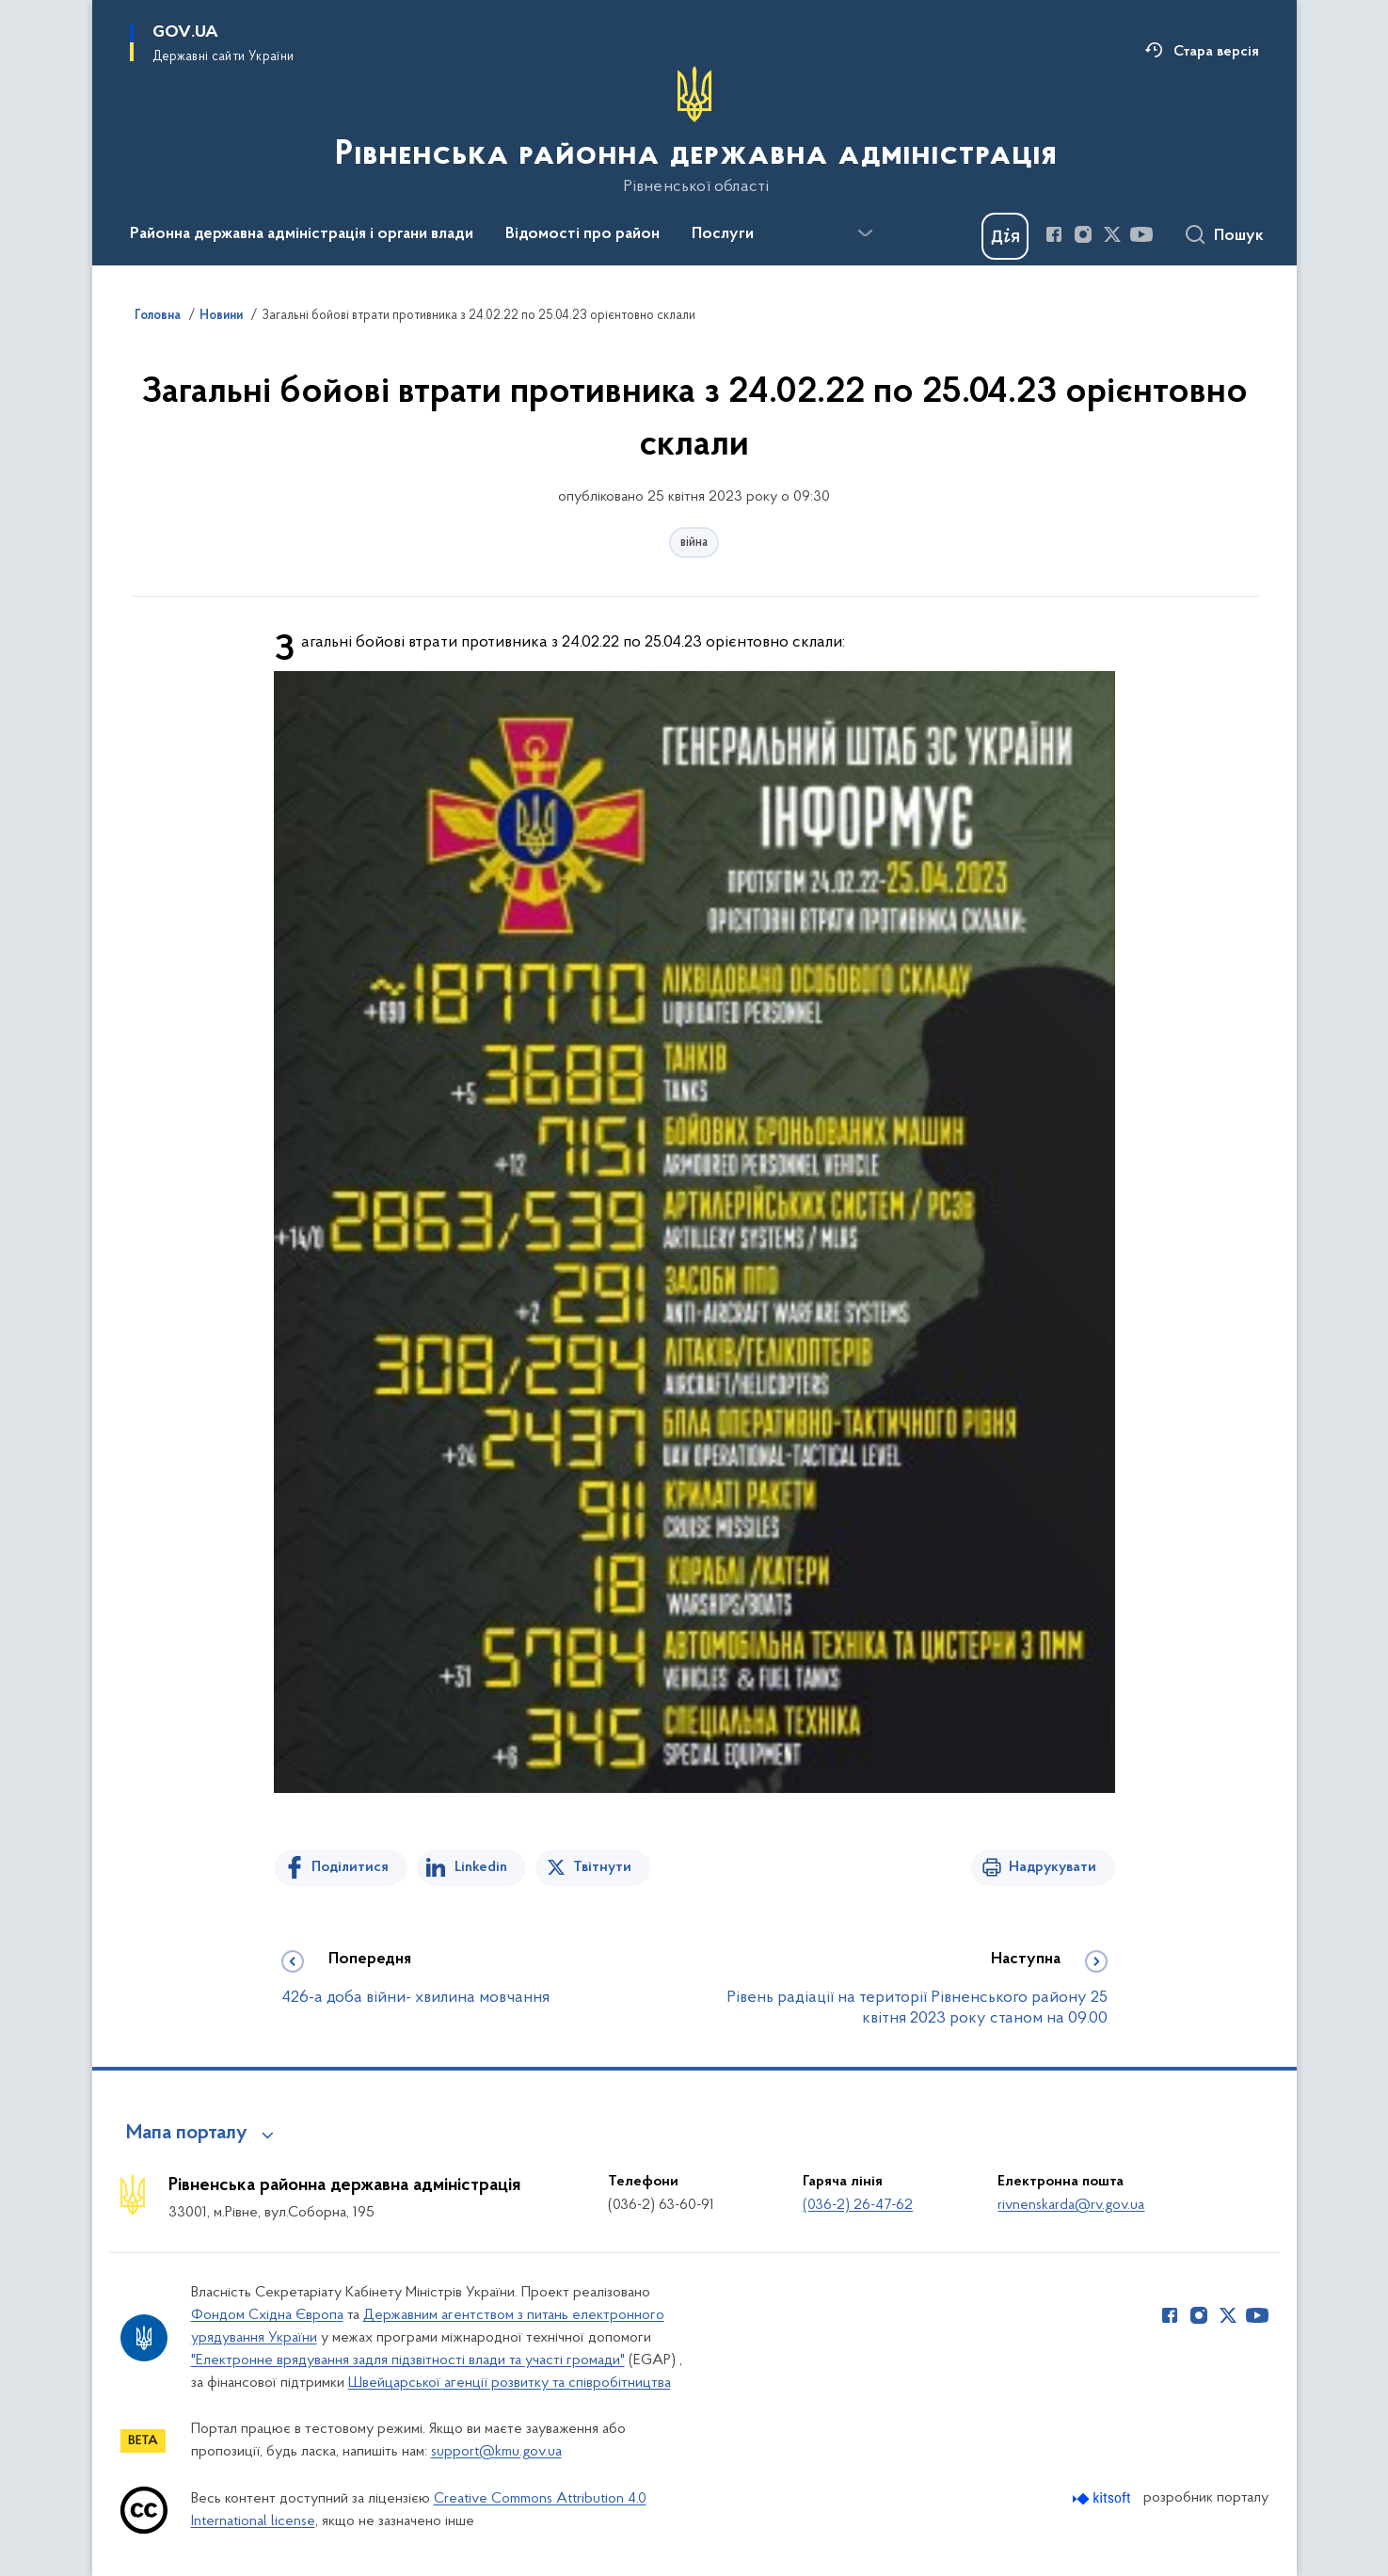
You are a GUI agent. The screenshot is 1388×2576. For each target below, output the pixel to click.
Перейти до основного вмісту (12, 12)
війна (694, 543)
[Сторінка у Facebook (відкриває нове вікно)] (1054, 234)
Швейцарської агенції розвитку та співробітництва (509, 2383)
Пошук (1239, 236)
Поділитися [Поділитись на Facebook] (350, 1867)
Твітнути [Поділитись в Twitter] (602, 1867)
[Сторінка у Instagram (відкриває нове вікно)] (1083, 234)
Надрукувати (1052, 1867)
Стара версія (1216, 51)
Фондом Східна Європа (267, 2315)
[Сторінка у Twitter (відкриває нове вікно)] (1112, 234)
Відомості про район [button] (582, 234)
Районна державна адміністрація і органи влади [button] (301, 234)
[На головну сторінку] (694, 131)
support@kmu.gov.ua (496, 2451)
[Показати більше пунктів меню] (866, 233)
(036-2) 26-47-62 (858, 2205)
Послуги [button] (723, 234)
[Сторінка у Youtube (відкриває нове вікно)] (1141, 234)
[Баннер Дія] (1005, 236)
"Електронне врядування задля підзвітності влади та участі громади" (408, 2360)
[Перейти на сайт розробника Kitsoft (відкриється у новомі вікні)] (1103, 2498)
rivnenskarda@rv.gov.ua (1070, 2205)
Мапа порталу (186, 2133)
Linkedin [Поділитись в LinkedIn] (481, 1867)
